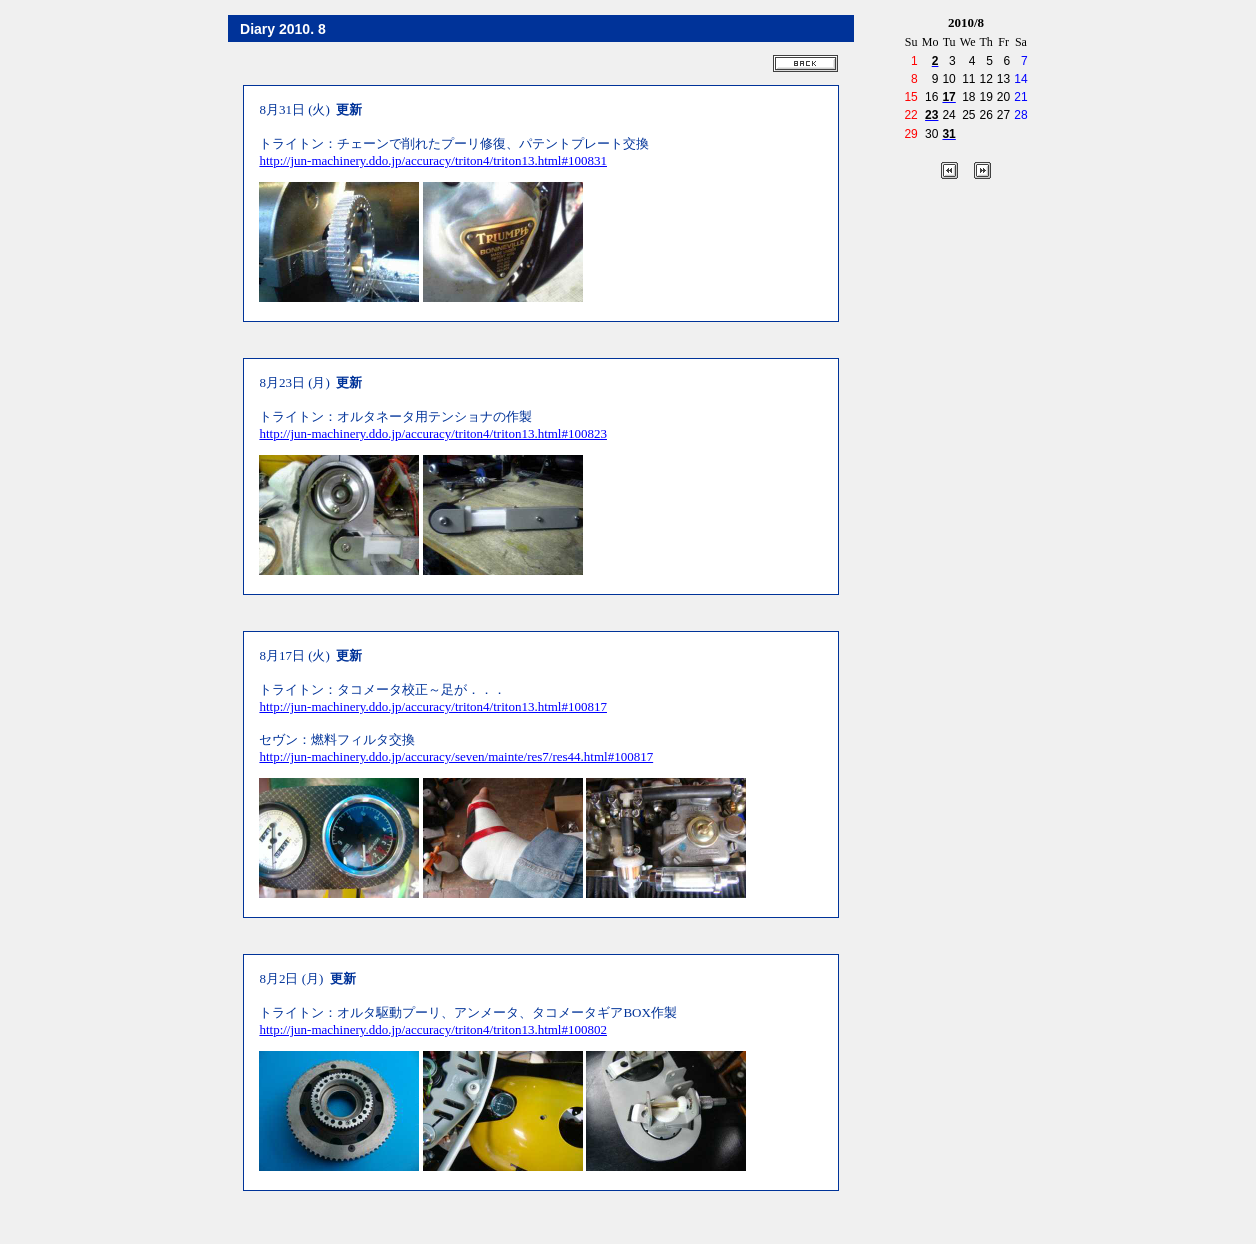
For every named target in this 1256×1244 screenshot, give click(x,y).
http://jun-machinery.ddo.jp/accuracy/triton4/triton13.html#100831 (433, 160)
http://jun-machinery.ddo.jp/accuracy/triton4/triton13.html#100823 (433, 433)
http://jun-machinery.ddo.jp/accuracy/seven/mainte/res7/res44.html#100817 (456, 756)
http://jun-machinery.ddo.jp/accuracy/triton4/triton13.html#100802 (433, 1029)
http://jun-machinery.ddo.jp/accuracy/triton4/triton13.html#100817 (433, 706)
